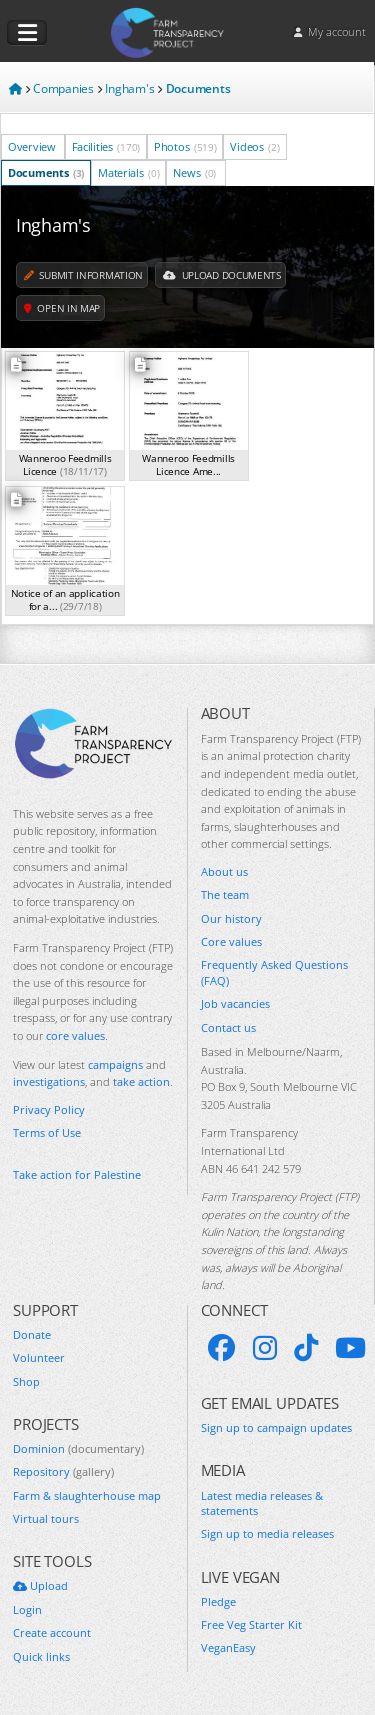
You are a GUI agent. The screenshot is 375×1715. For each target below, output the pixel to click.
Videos (254, 146)
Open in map (62, 308)
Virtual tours (46, 1518)
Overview (33, 146)
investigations (49, 1081)
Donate (32, 1334)
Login (27, 1609)
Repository (63, 1471)
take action (141, 1081)
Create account (52, 1632)
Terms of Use (47, 1132)
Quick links (41, 1656)
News (194, 172)
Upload (40, 1585)
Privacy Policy (49, 1109)
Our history (231, 918)
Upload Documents (222, 275)
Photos (185, 146)
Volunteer (39, 1357)
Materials (128, 172)
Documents (46, 172)
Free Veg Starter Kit (251, 1624)
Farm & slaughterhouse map (87, 1495)
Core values (231, 941)
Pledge (218, 1601)
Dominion (78, 1448)
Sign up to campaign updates (276, 1427)
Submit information (83, 275)
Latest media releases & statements (262, 1503)
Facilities (106, 146)
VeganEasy (228, 1647)
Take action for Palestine (77, 1174)
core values (75, 1035)
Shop (26, 1381)
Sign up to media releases (267, 1533)
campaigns (115, 1064)
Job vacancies (235, 1003)
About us (224, 871)
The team (225, 894)
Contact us (228, 1027)
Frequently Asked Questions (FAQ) (274, 972)
